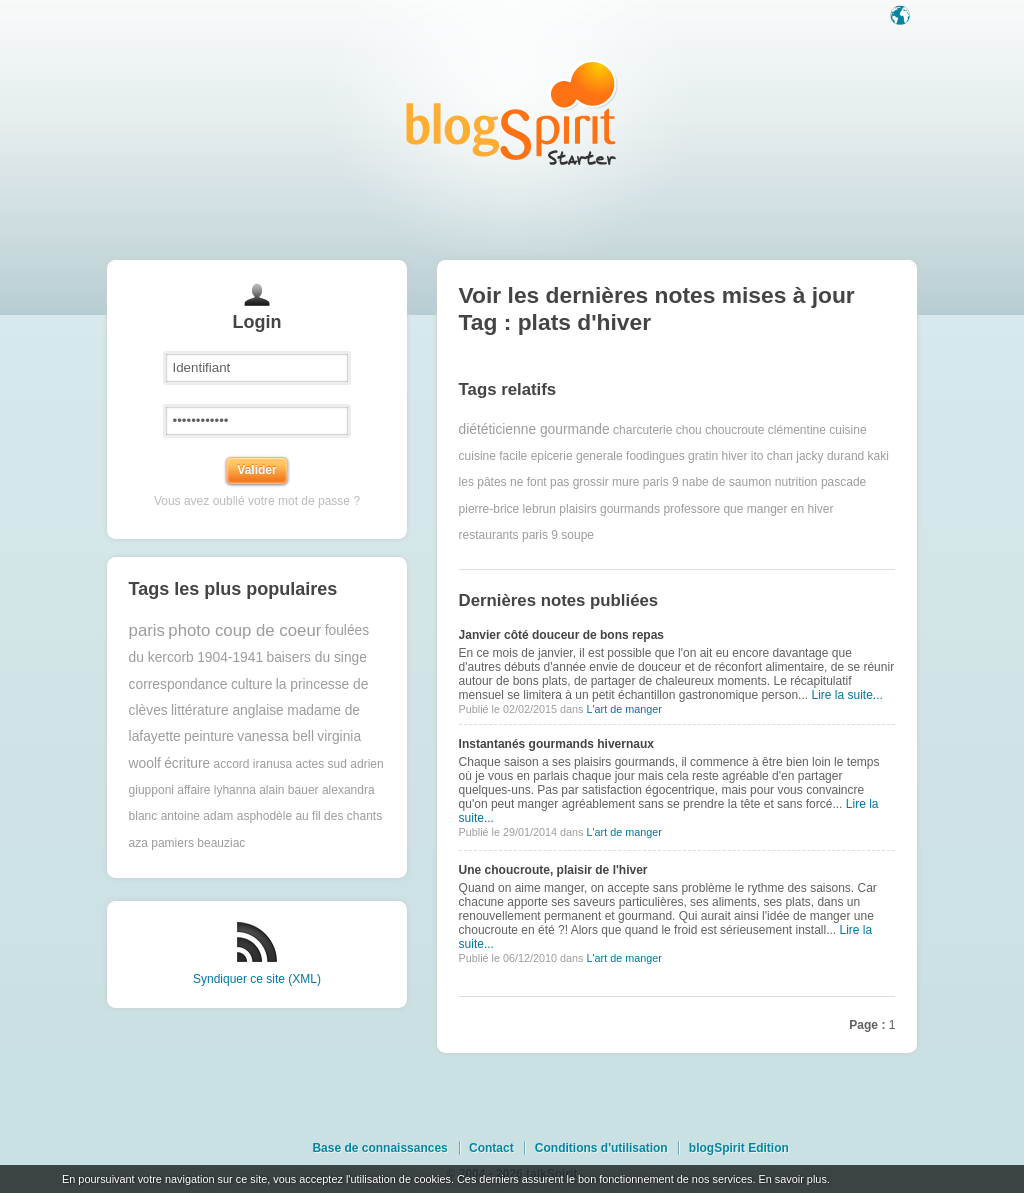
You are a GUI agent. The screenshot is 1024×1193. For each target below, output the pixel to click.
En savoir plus (792, 1179)
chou (689, 430)
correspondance (178, 684)
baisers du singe (316, 657)
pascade (843, 482)
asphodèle (264, 816)
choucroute (734, 430)
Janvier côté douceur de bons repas (561, 635)
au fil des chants (338, 816)
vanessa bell (275, 736)
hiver (734, 456)
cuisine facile (493, 456)
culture (251, 684)
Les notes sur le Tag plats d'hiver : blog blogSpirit (512, 112)
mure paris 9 (645, 482)
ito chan (772, 456)
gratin (703, 456)
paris (147, 630)
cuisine (847, 430)
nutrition (796, 482)
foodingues (655, 456)
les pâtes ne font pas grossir (534, 482)
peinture (209, 736)
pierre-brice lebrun (507, 509)
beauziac (221, 843)
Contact (491, 1148)
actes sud (321, 764)
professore (691, 509)
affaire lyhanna (216, 790)
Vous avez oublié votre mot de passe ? (257, 501)
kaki (878, 456)
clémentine (797, 430)
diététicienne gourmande (534, 429)
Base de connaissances (379, 1148)
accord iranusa (253, 764)
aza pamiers (161, 843)
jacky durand (830, 456)
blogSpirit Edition (739, 1148)
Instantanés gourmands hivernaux (556, 744)
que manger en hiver (778, 509)
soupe (577, 535)
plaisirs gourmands (609, 509)
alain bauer (288, 790)
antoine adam (197, 816)
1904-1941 (230, 657)
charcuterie (642, 430)
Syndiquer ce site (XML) (257, 979)
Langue (902, 17)
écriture (187, 763)
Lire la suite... (846, 695)
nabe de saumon (726, 482)
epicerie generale (577, 456)
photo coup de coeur (244, 630)
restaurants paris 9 (508, 535)
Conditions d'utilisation (601, 1148)
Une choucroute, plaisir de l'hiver (553, 870)
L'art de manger (623, 709)
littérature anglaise (227, 710)
